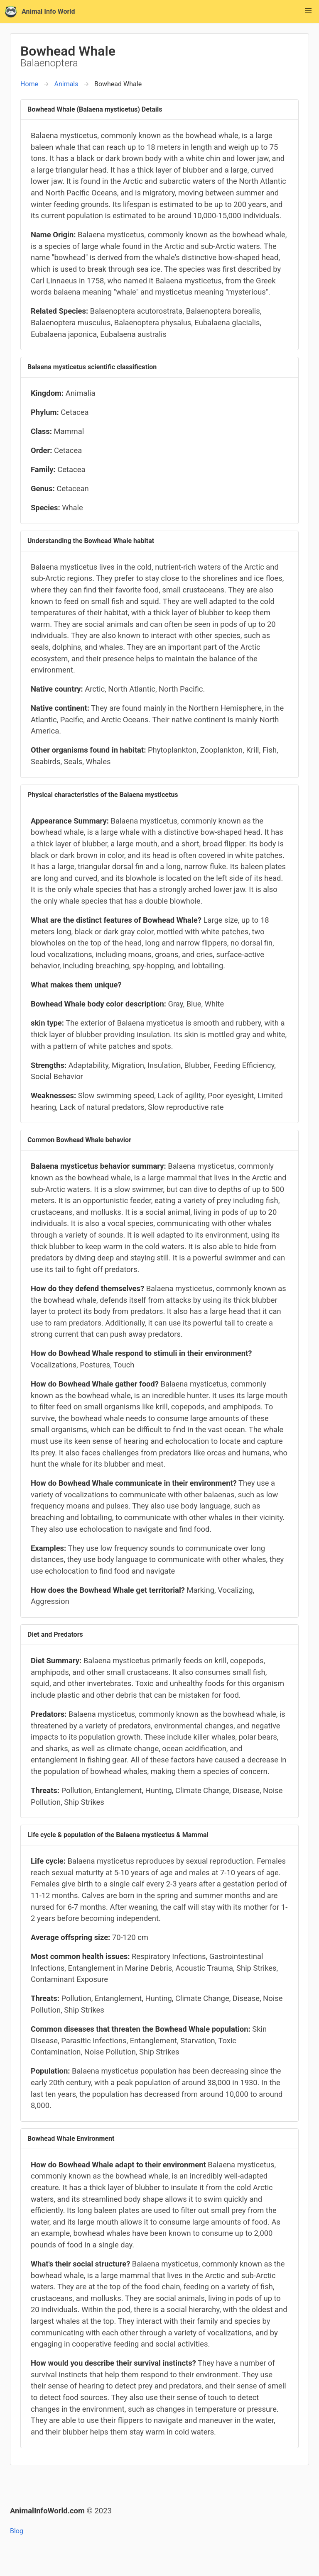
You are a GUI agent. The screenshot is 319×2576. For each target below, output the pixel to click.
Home (29, 84)
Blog (16, 2531)
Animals (66, 84)
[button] (308, 11)
